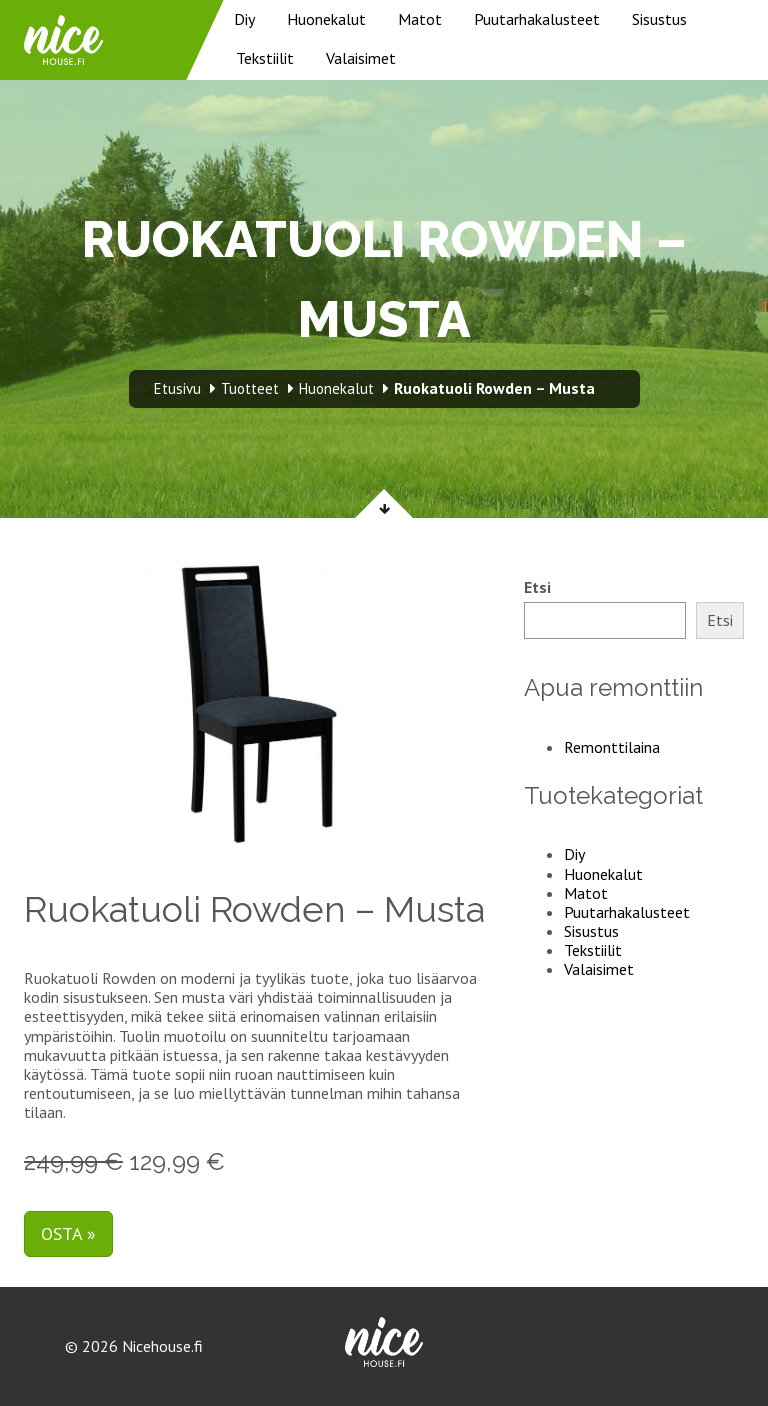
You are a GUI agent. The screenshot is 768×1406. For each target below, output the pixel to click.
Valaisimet (361, 58)
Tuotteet (250, 388)
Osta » (68, 1233)
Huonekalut (326, 19)
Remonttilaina (612, 747)
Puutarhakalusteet (537, 19)
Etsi (537, 587)
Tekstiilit (265, 58)
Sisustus (659, 19)
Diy (244, 19)
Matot (420, 19)
